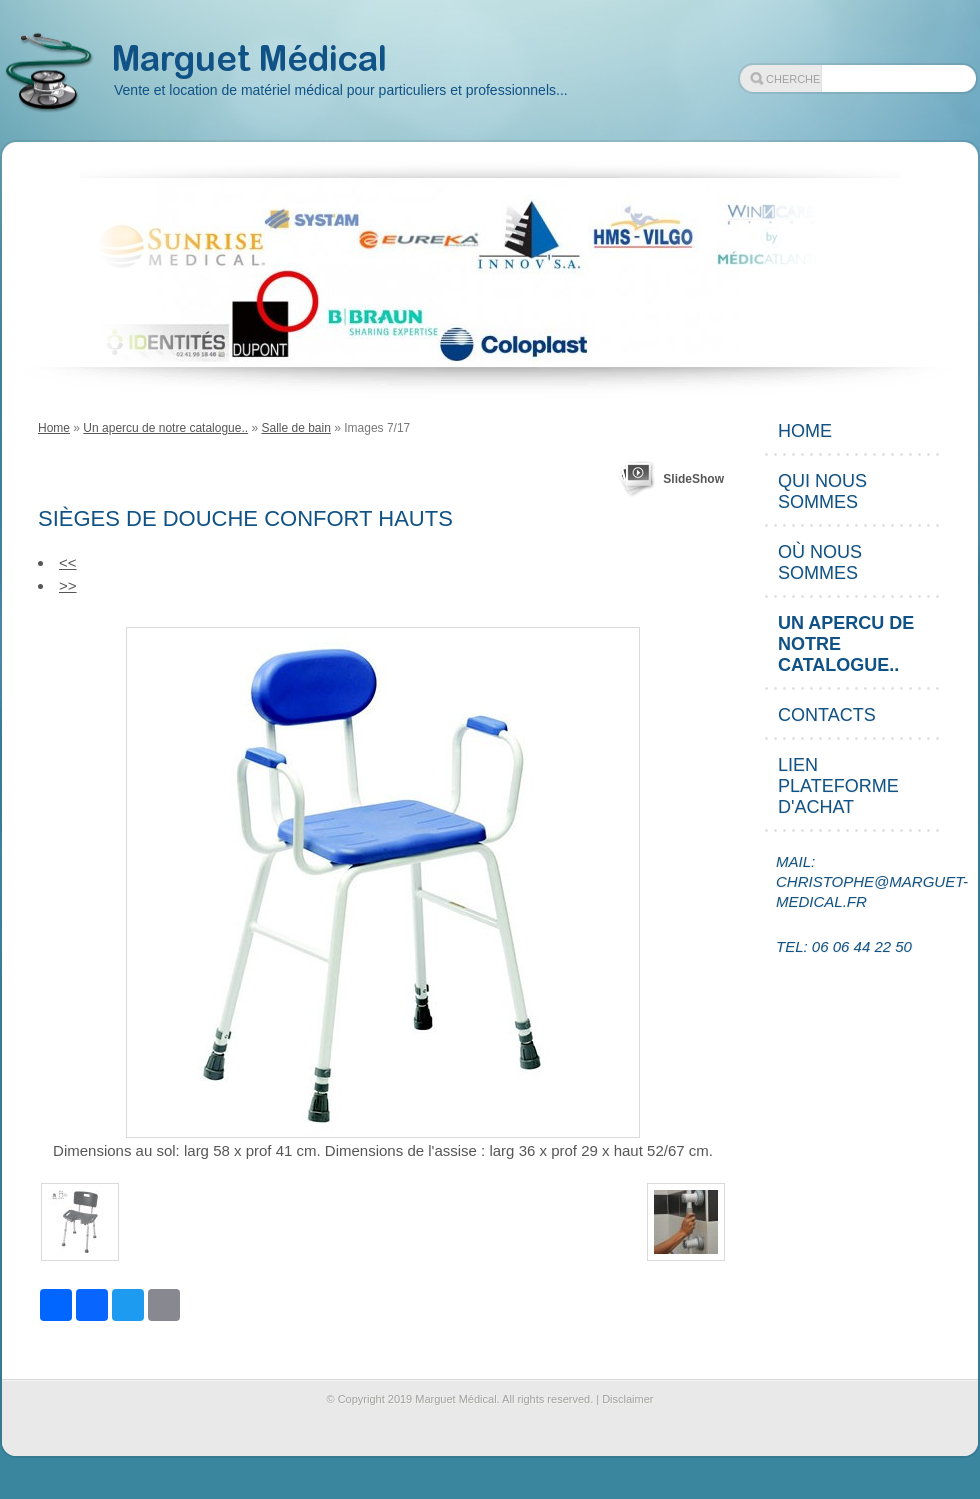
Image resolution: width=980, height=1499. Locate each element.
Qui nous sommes (822, 491)
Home (54, 428)
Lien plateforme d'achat (838, 786)
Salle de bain (295, 428)
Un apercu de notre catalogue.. (165, 428)
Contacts (827, 715)
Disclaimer (627, 1399)
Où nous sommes (820, 562)
